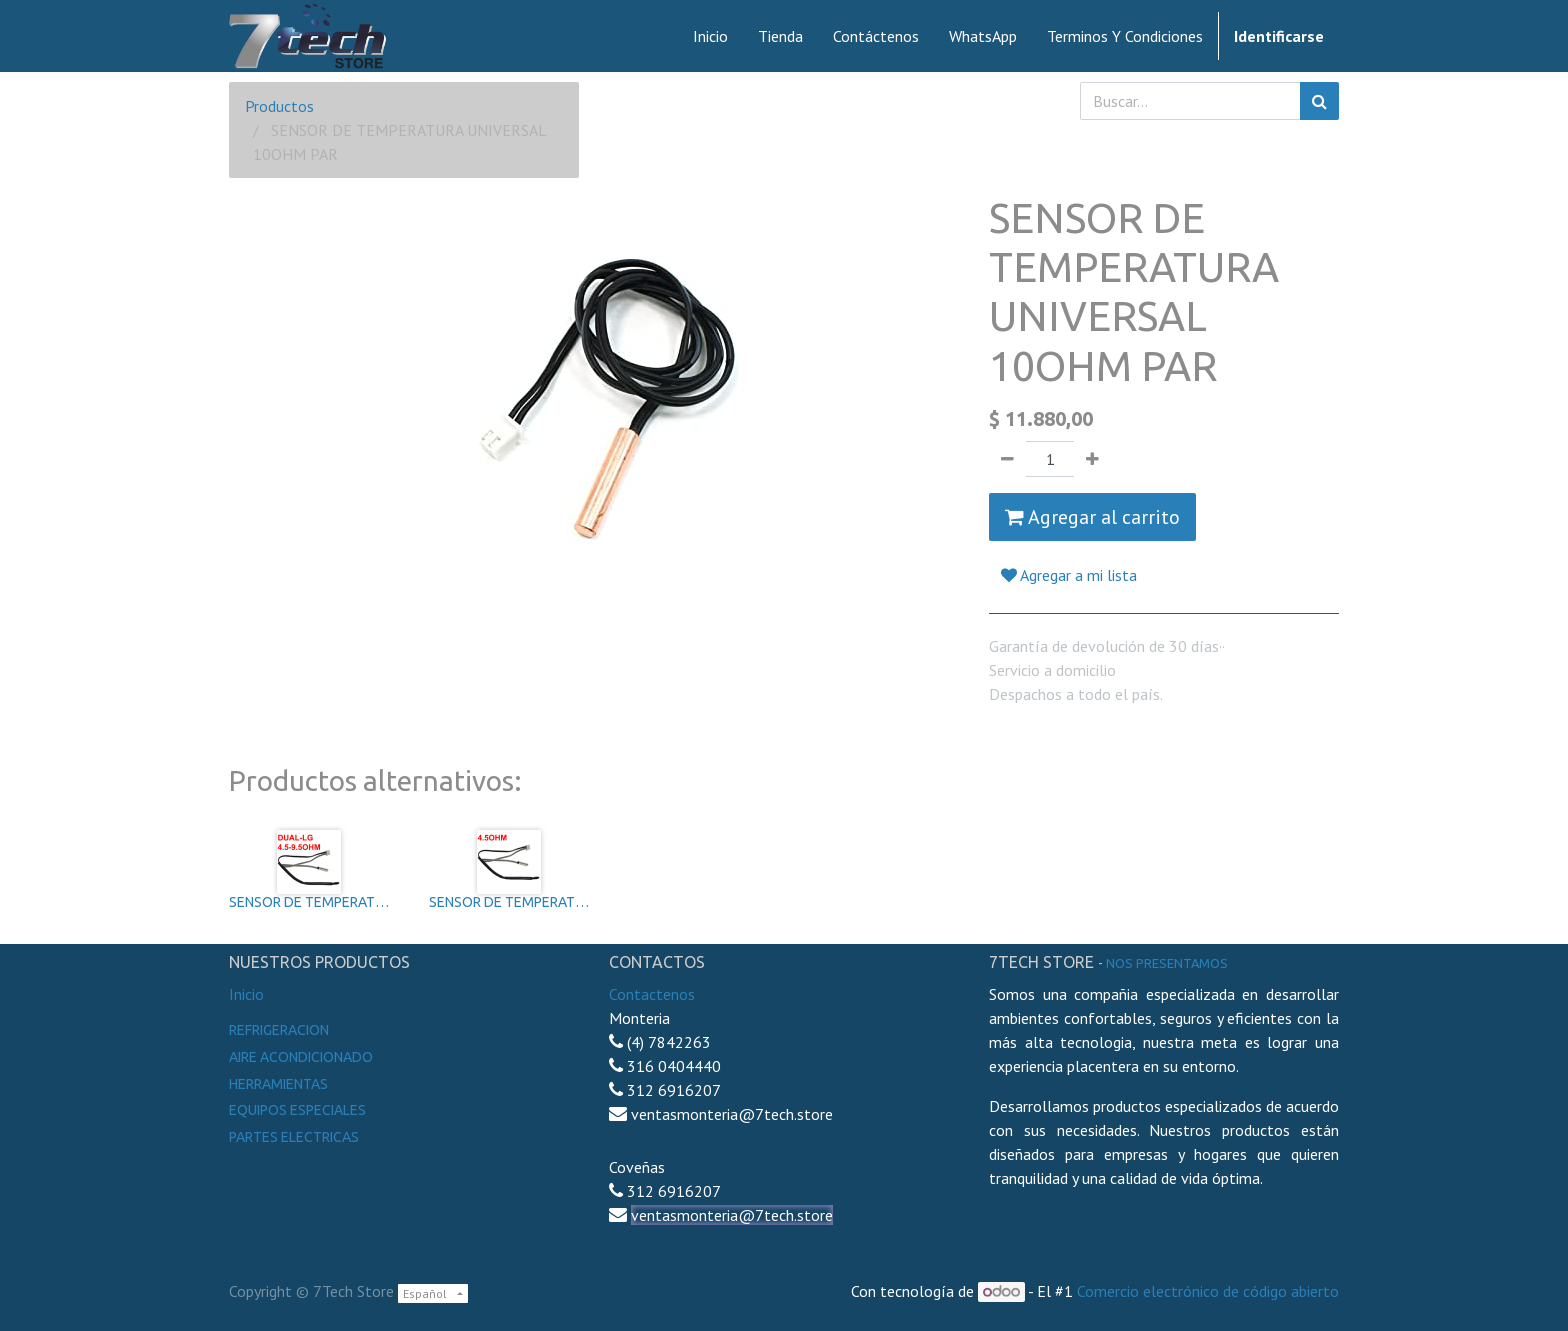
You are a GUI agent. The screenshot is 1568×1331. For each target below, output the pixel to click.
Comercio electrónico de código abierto (1208, 1291)
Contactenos (652, 994)
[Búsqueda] (1319, 101)
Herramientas (278, 1084)
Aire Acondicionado (301, 1057)
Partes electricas (294, 1137)
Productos (279, 106)
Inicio (246, 994)
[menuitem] (710, 36)
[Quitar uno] (1007, 459)
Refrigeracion (279, 1030)
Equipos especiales (297, 1110)
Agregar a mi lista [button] (1069, 575)
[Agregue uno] (1092, 459)
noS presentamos (1167, 963)
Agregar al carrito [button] (1092, 517)
